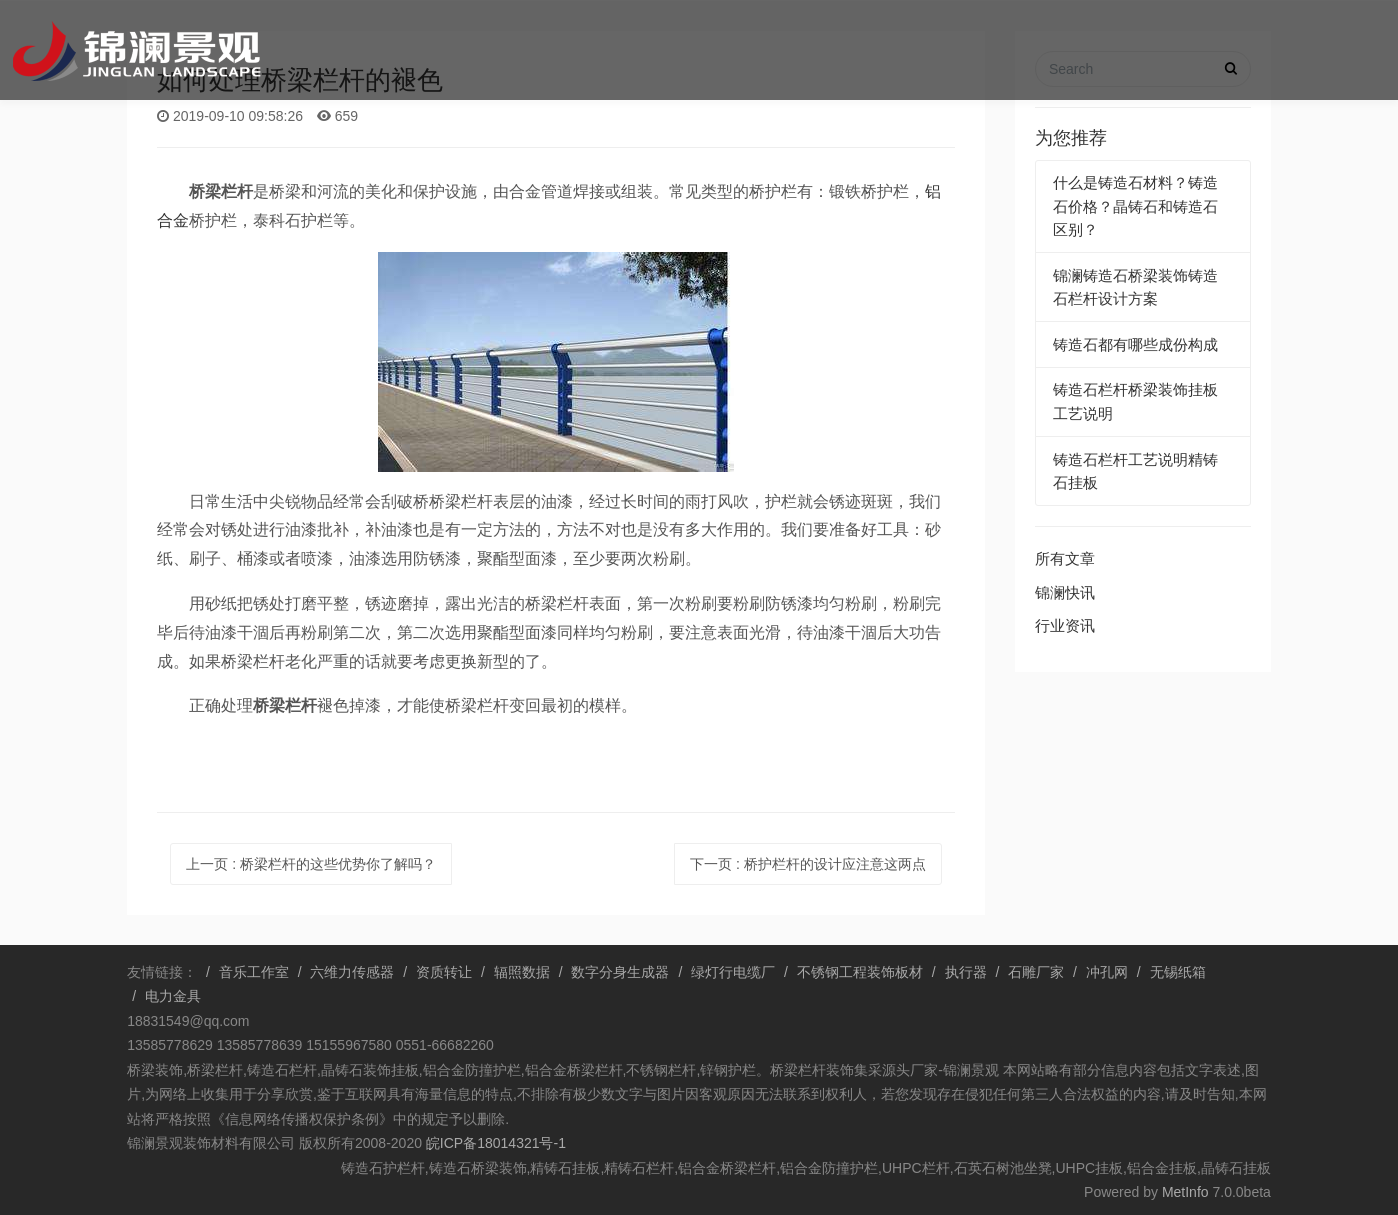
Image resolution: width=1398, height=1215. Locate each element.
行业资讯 (1065, 625)
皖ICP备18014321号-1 (494, 1143)
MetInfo (1185, 1192)
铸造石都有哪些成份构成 (1135, 344)
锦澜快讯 (1065, 592)
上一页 (311, 864)
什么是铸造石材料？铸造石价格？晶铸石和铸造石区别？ (1135, 206)
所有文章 (1065, 558)
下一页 (808, 864)
